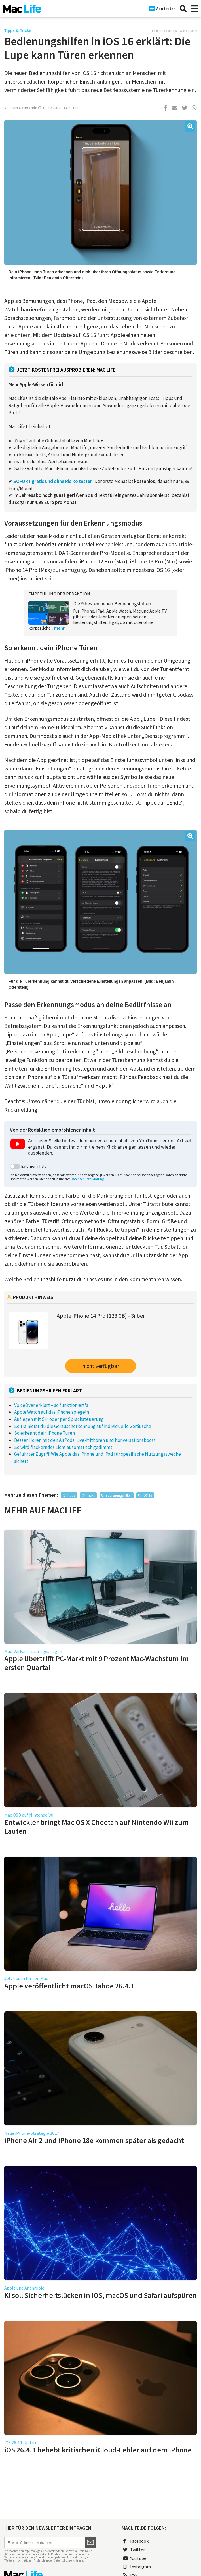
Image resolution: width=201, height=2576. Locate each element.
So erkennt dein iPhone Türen (44, 1433)
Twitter (134, 2549)
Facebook (136, 2541)
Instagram (137, 2566)
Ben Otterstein (24, 107)
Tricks (90, 1495)
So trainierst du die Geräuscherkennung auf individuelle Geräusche (82, 1426)
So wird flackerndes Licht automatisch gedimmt (63, 1447)
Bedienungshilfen (119, 1495)
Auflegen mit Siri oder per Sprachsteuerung (59, 1419)
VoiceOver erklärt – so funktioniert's (51, 1405)
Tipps (71, 1495)
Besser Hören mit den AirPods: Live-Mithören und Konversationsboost (85, 1440)
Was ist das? (188, 30)
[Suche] (183, 8)
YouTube (134, 2558)
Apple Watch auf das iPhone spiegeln (51, 1412)
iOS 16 (147, 1495)
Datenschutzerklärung (87, 1179)
